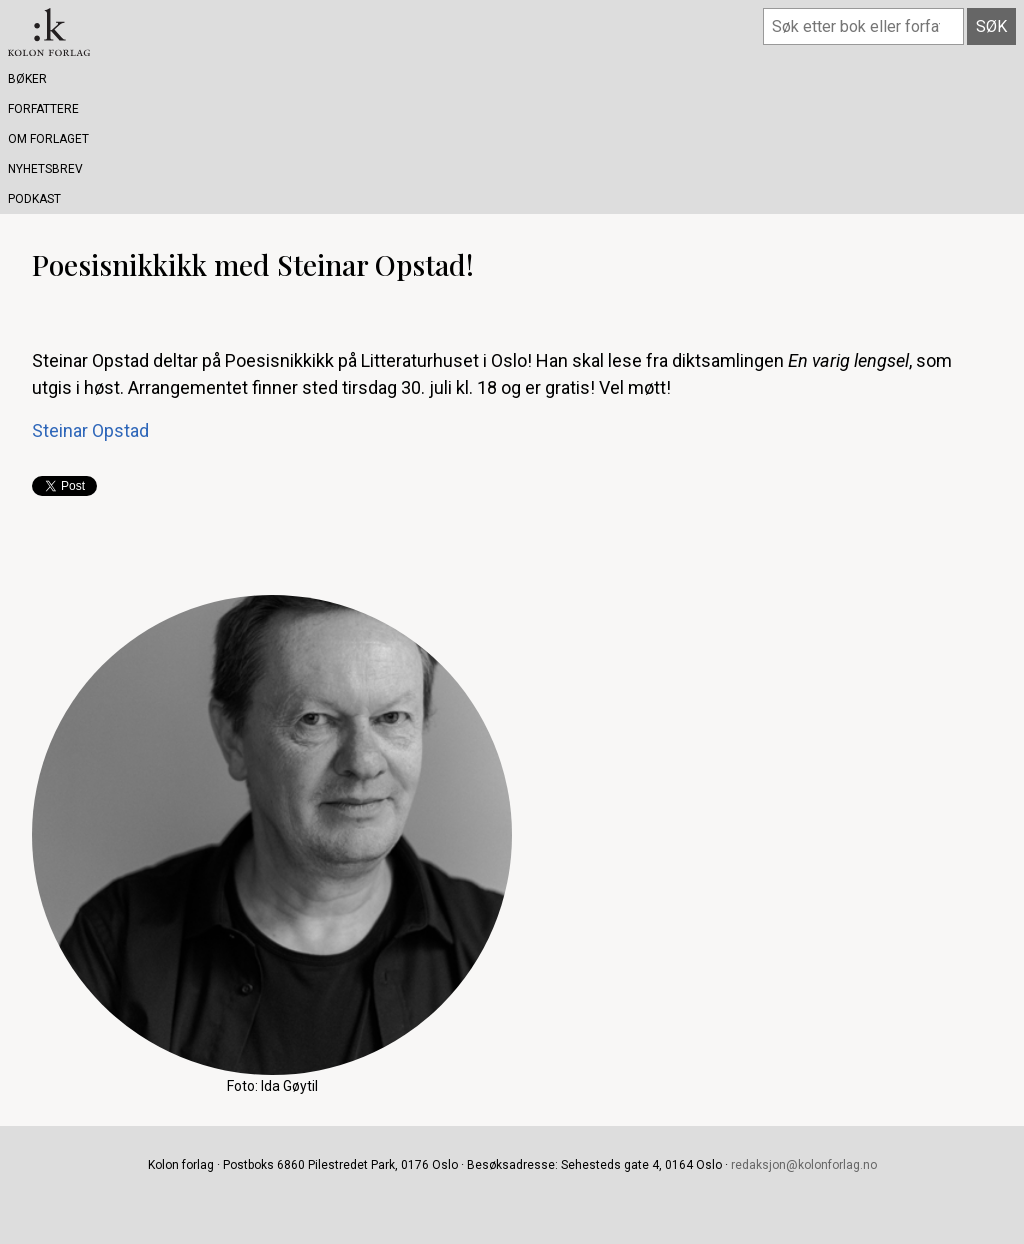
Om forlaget (48, 139)
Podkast (34, 199)
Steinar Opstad (90, 430)
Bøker (27, 79)
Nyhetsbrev (45, 169)
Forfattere (43, 109)
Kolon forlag (49, 32)
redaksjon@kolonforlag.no (804, 1165)
